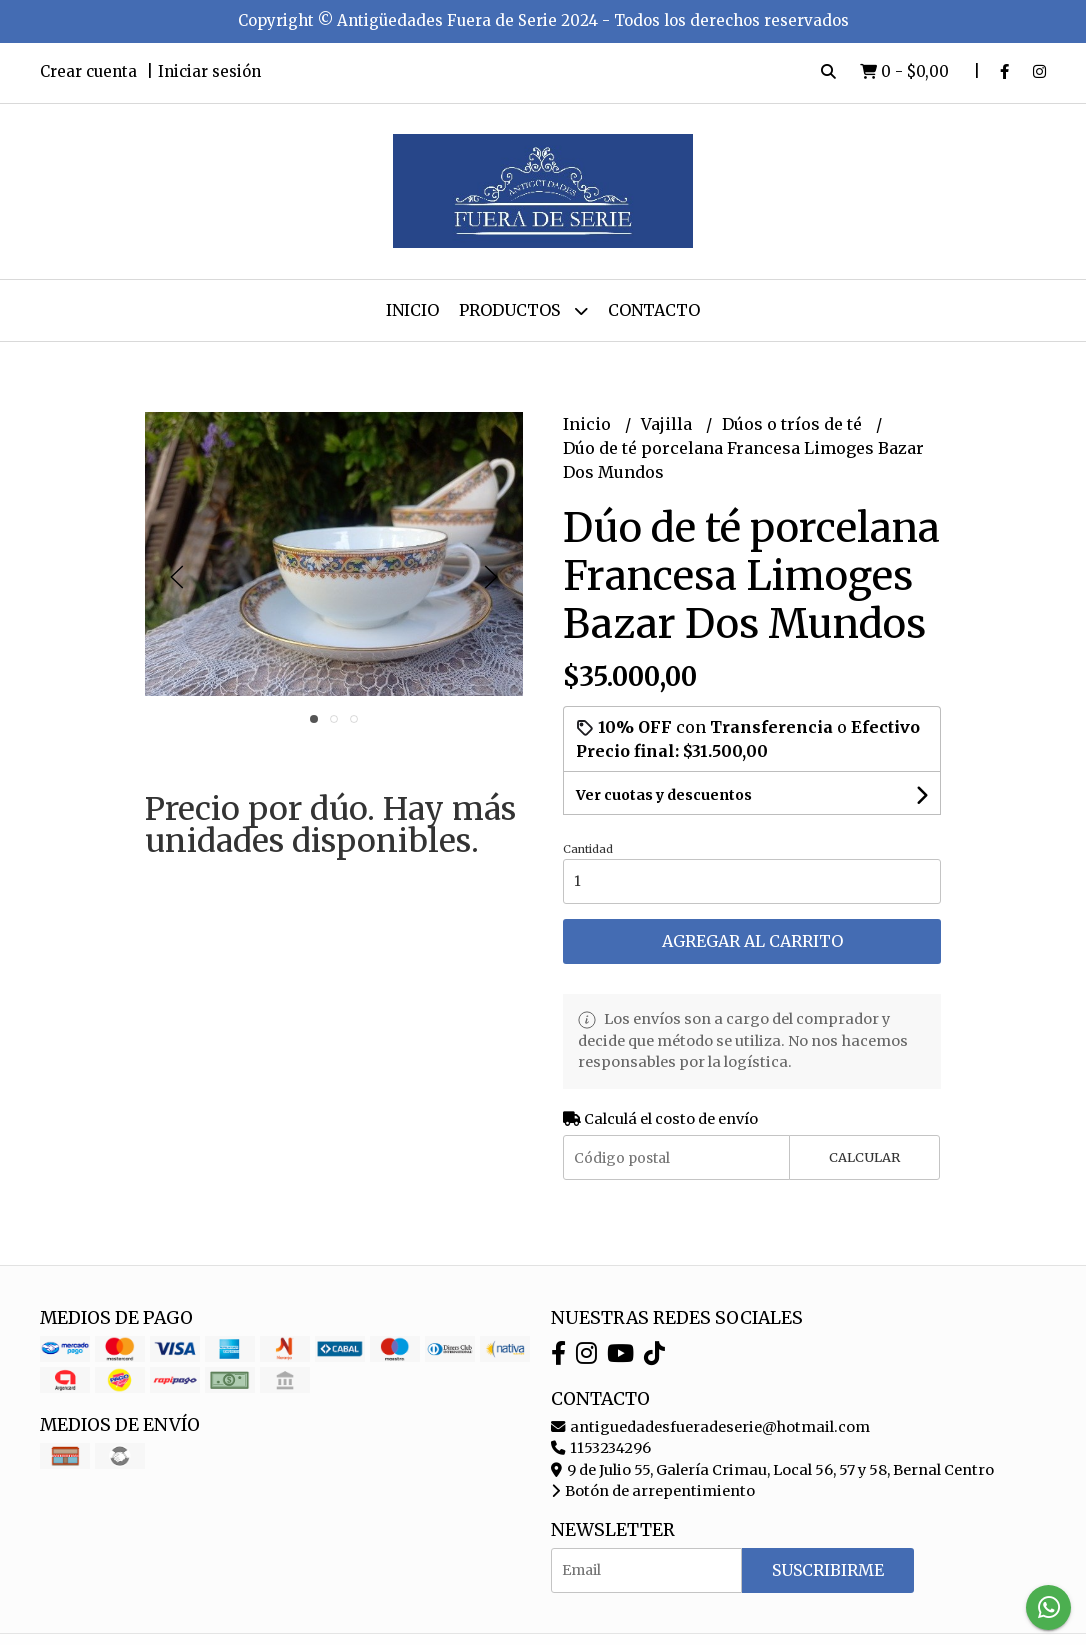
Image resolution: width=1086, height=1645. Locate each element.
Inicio (412, 310)
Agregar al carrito (752, 941)
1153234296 (601, 1448)
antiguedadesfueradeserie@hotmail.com (710, 1427)
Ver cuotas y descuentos (664, 795)
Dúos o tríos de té (794, 424)
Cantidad (588, 849)
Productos (523, 310)
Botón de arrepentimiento (653, 1491)
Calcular (864, 1157)
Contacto (654, 310)
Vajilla (668, 424)
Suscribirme (828, 1570)
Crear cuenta (88, 71)
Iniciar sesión (209, 71)
